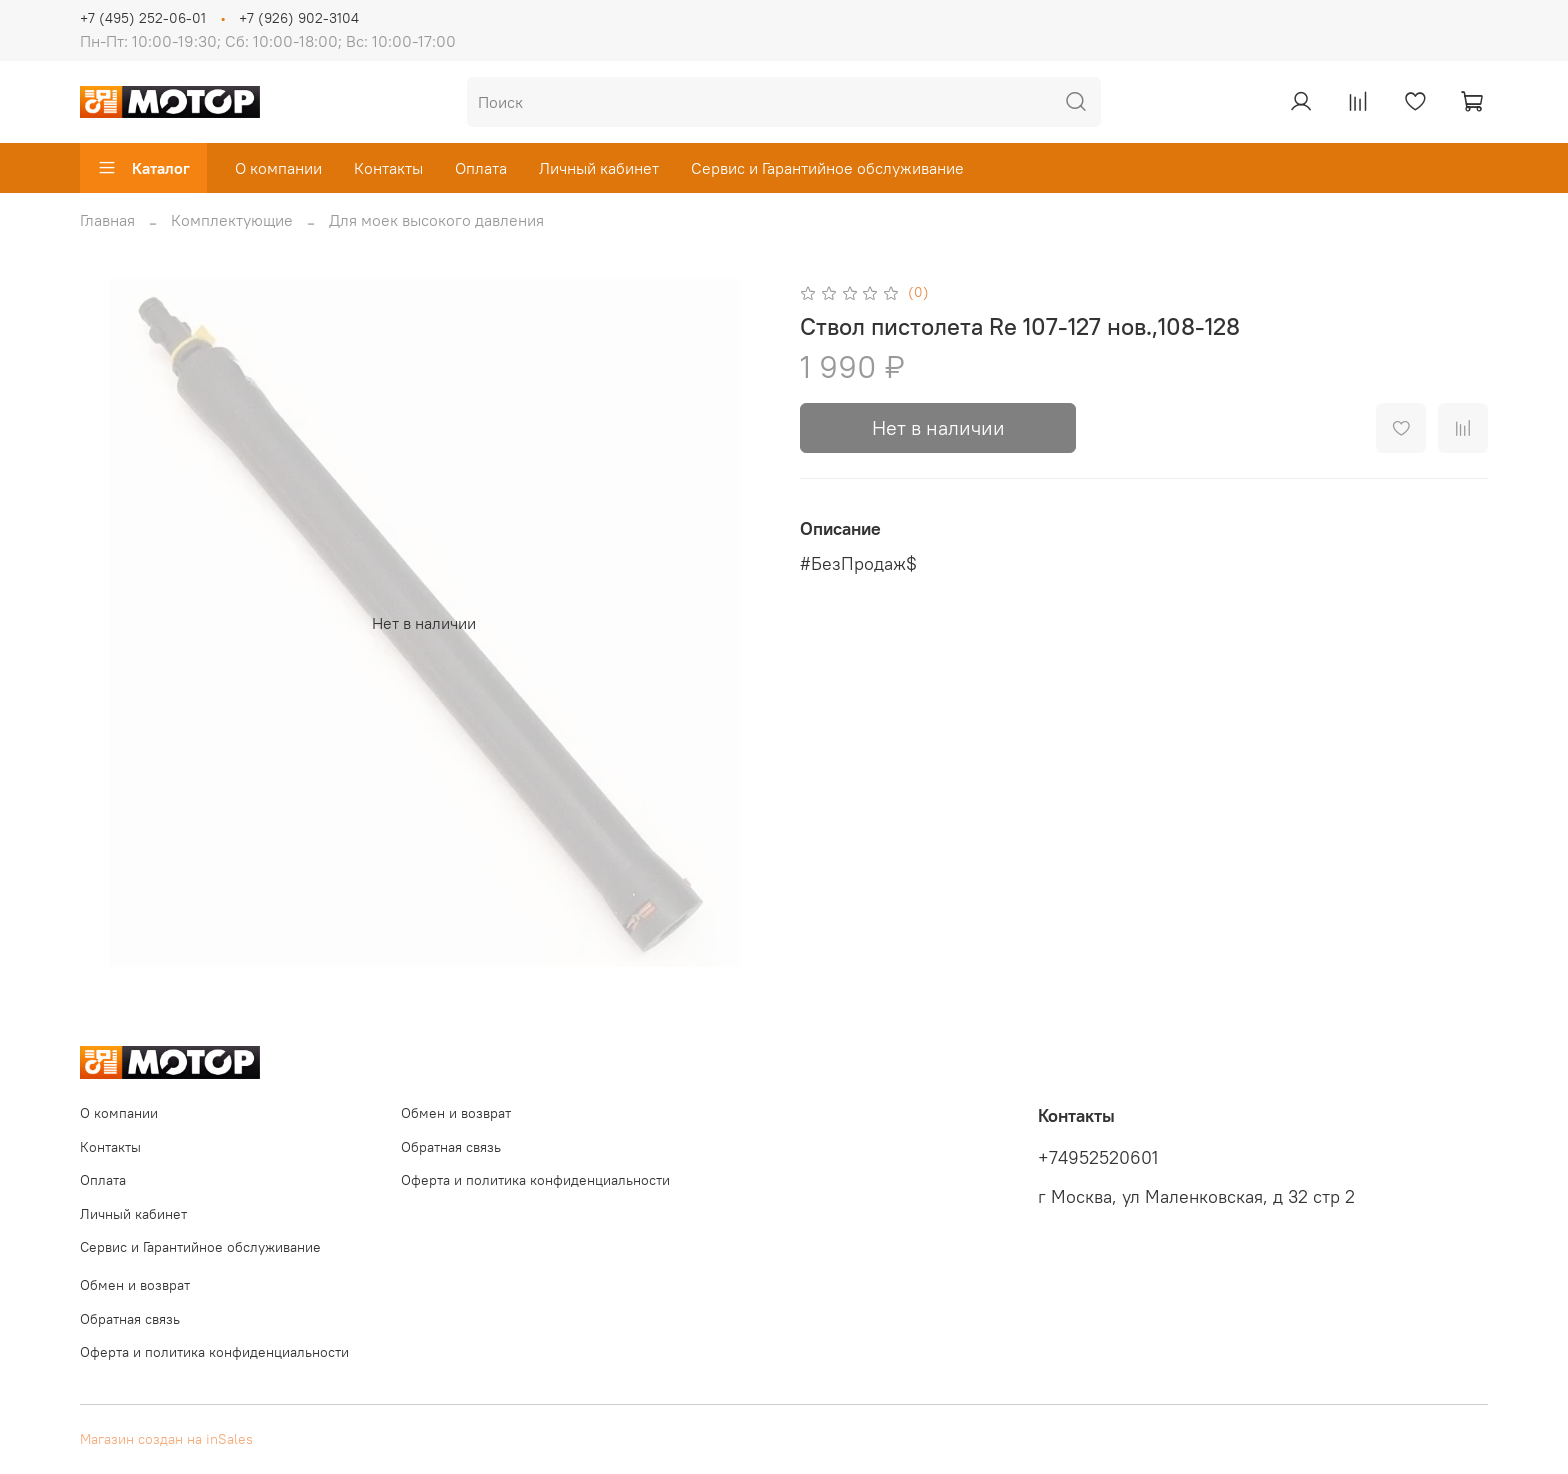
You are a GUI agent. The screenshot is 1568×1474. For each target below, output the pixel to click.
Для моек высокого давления (436, 220)
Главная (107, 220)
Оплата (481, 168)
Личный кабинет (599, 168)
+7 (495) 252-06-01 (143, 18)
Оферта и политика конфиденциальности (535, 1180)
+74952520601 (1098, 1158)
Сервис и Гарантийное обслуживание (827, 168)
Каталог (143, 168)
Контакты (388, 168)
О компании (278, 168)
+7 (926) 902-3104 (299, 18)
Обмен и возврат (456, 1113)
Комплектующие (232, 220)
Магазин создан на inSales (166, 1439)
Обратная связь (451, 1147)
